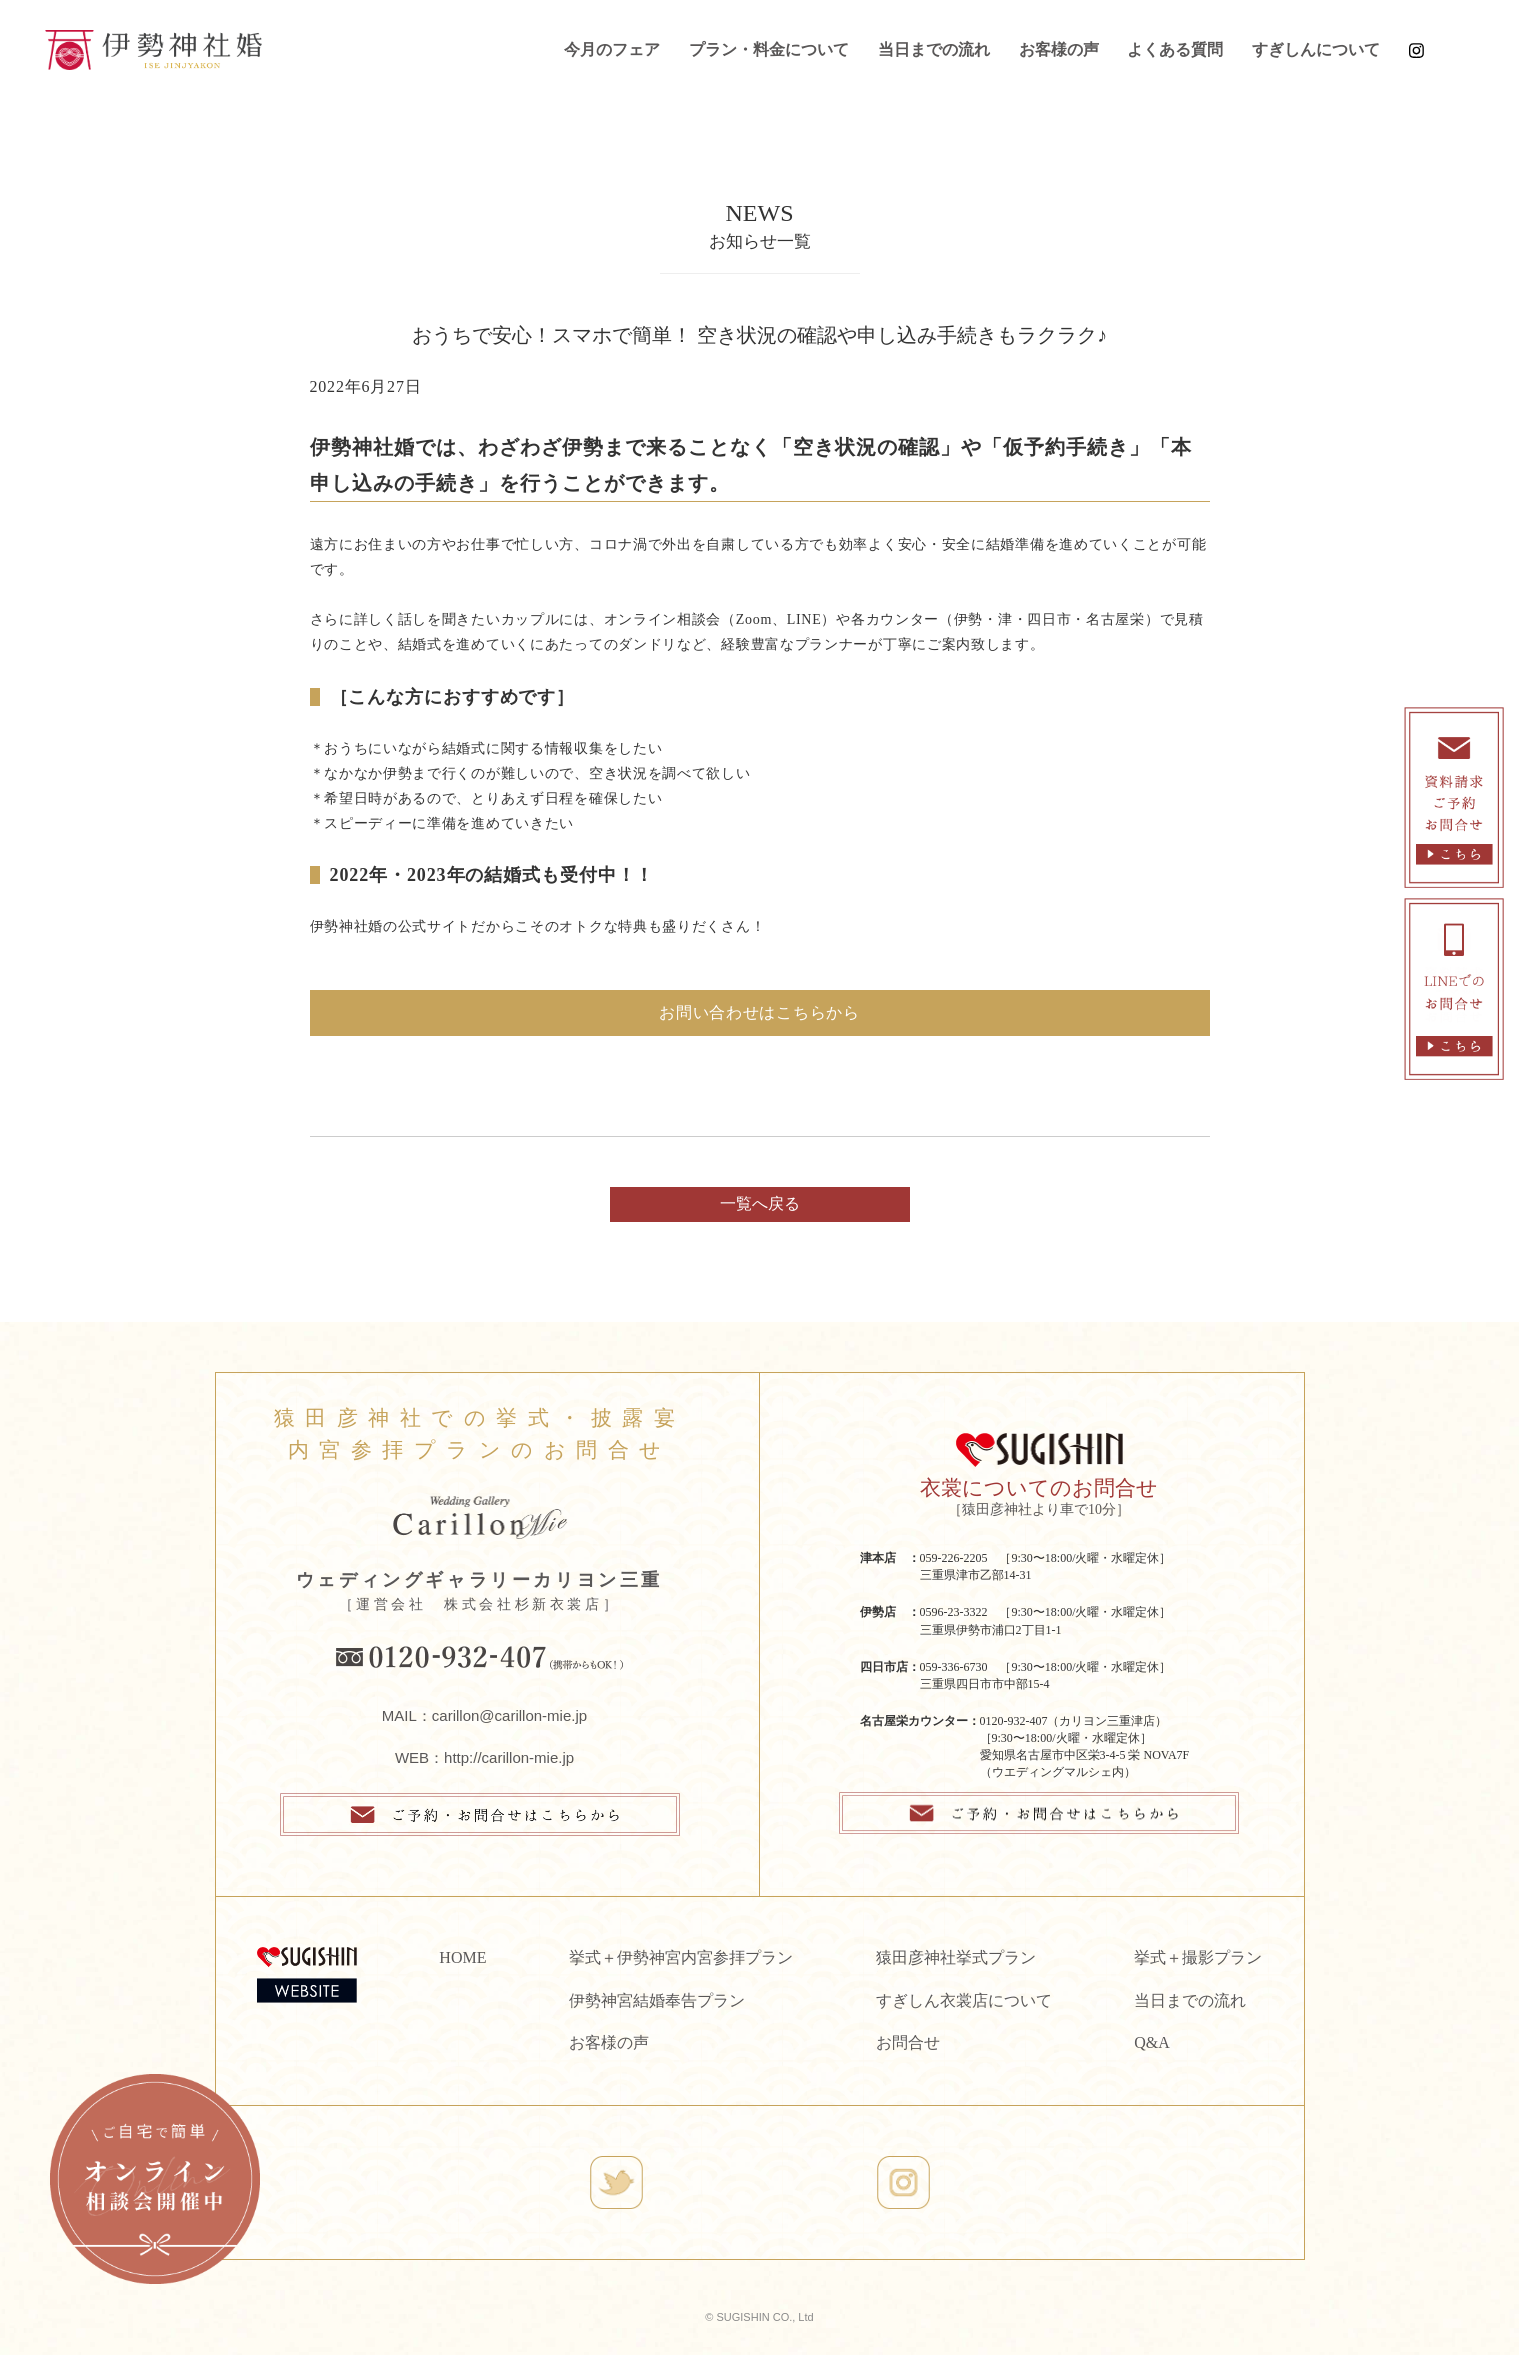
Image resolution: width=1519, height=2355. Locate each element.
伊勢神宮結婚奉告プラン (657, 2000)
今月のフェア (612, 49)
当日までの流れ (934, 49)
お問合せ (908, 2042)
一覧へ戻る (760, 1203)
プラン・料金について (769, 49)
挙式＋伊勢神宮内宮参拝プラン (681, 1957)
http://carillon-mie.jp (509, 1757)
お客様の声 (1059, 49)
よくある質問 (1175, 49)
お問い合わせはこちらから (759, 1012)
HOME (462, 1957)
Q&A (1152, 2042)
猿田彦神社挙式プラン (956, 1957)
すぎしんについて (1316, 49)
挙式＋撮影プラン (1198, 1957)
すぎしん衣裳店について (964, 2000)
